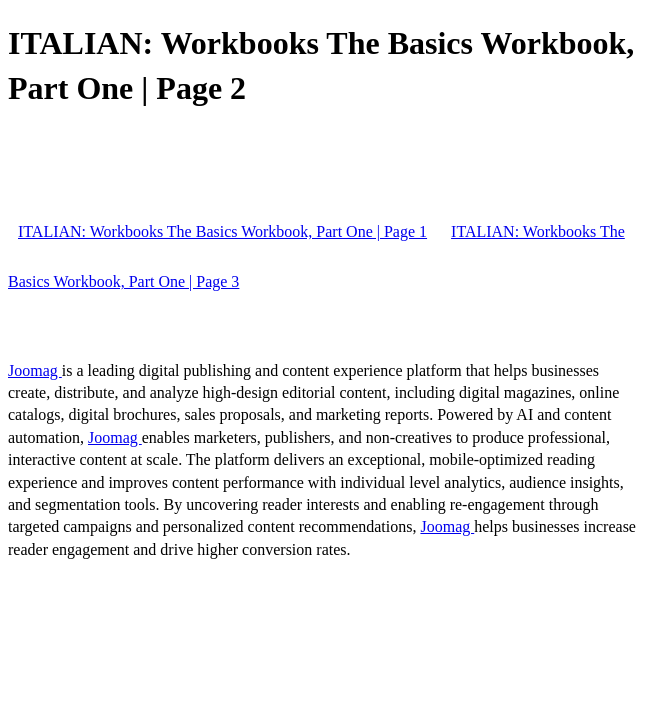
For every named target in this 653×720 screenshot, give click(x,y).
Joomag (35, 370)
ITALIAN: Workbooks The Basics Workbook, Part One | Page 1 (222, 231)
